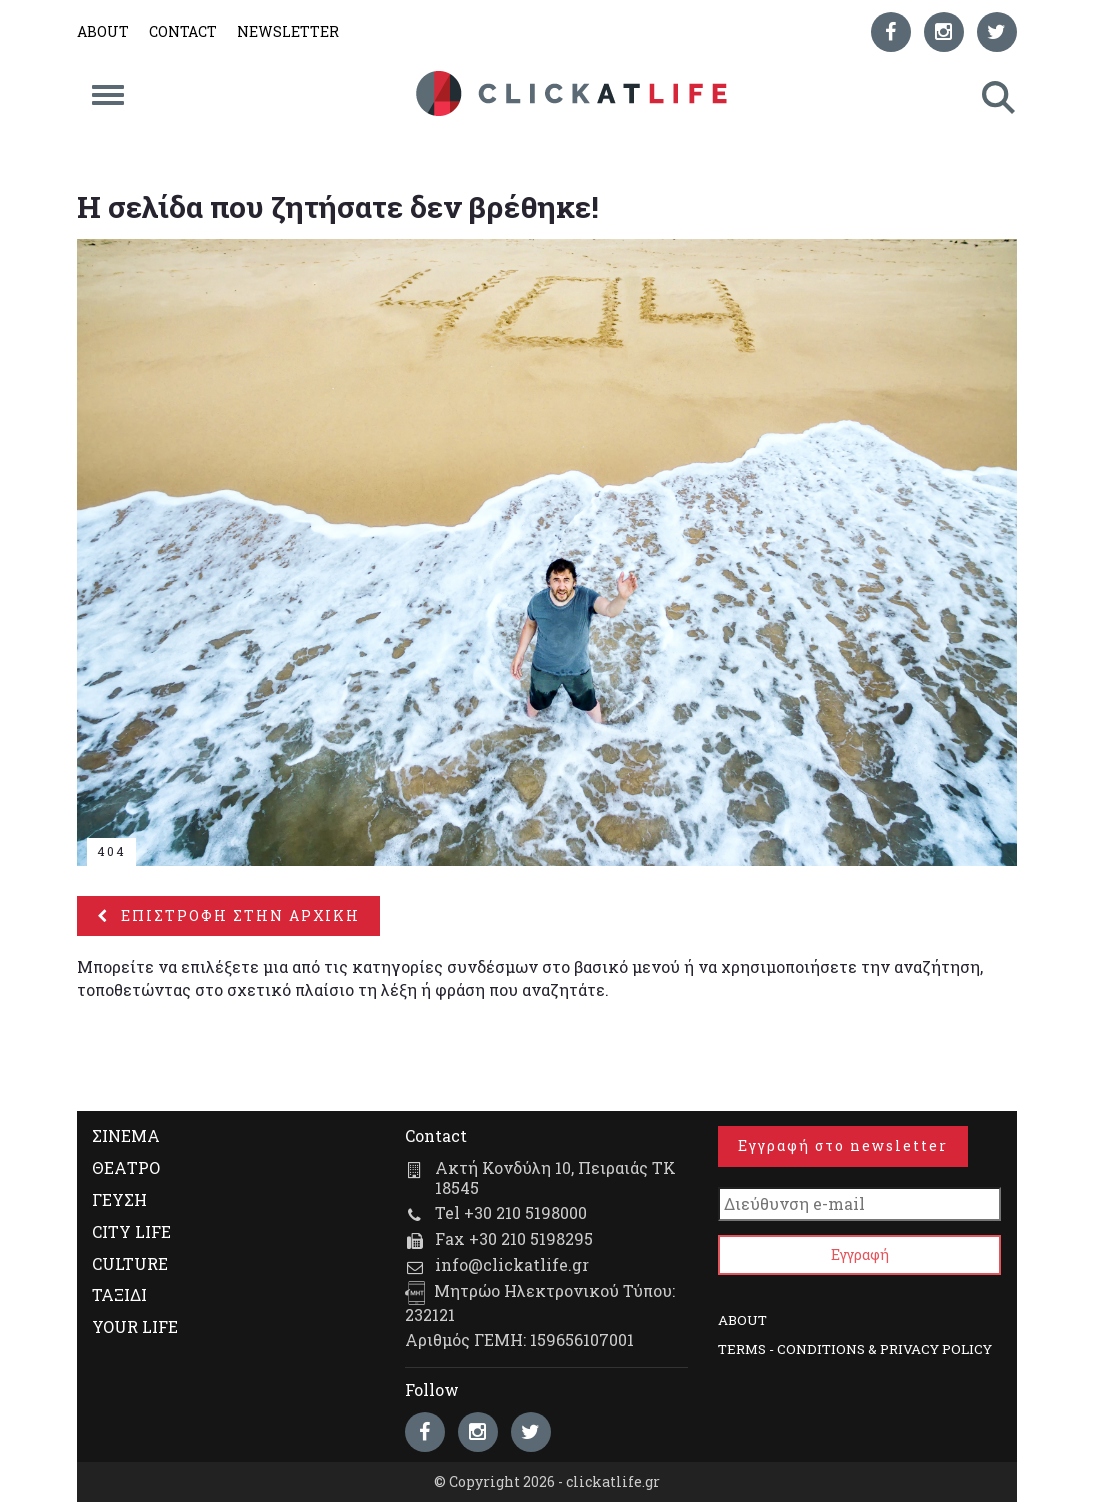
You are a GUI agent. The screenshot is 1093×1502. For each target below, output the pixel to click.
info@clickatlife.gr (512, 1264)
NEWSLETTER (288, 31)
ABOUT (103, 31)
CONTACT (183, 31)
